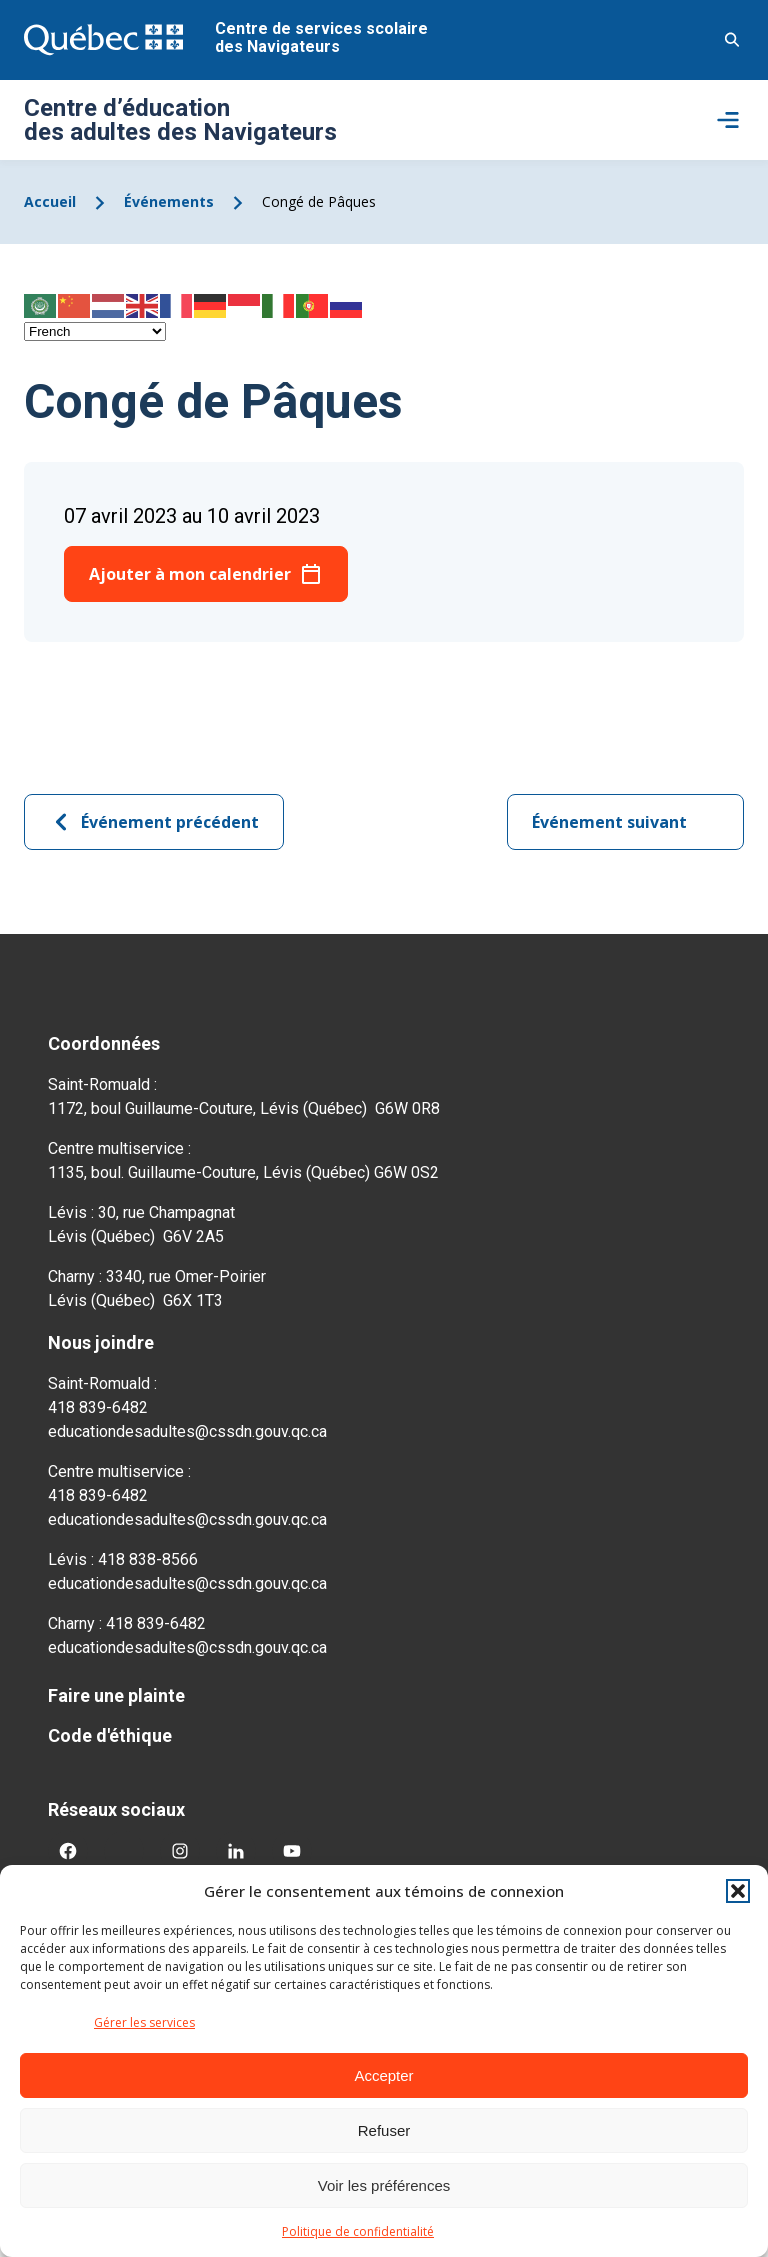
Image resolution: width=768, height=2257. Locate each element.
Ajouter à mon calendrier (190, 574)
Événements (169, 201)
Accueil (50, 201)
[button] (738, 1891)
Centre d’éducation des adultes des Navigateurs (180, 120)
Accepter (383, 2075)
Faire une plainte (116, 1695)
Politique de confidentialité (358, 2231)
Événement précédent (154, 822)
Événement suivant (625, 822)
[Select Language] (95, 331)
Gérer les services (144, 2022)
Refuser (384, 2130)
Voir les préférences (384, 2185)
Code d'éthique (110, 1735)
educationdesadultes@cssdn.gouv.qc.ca (187, 1431)
